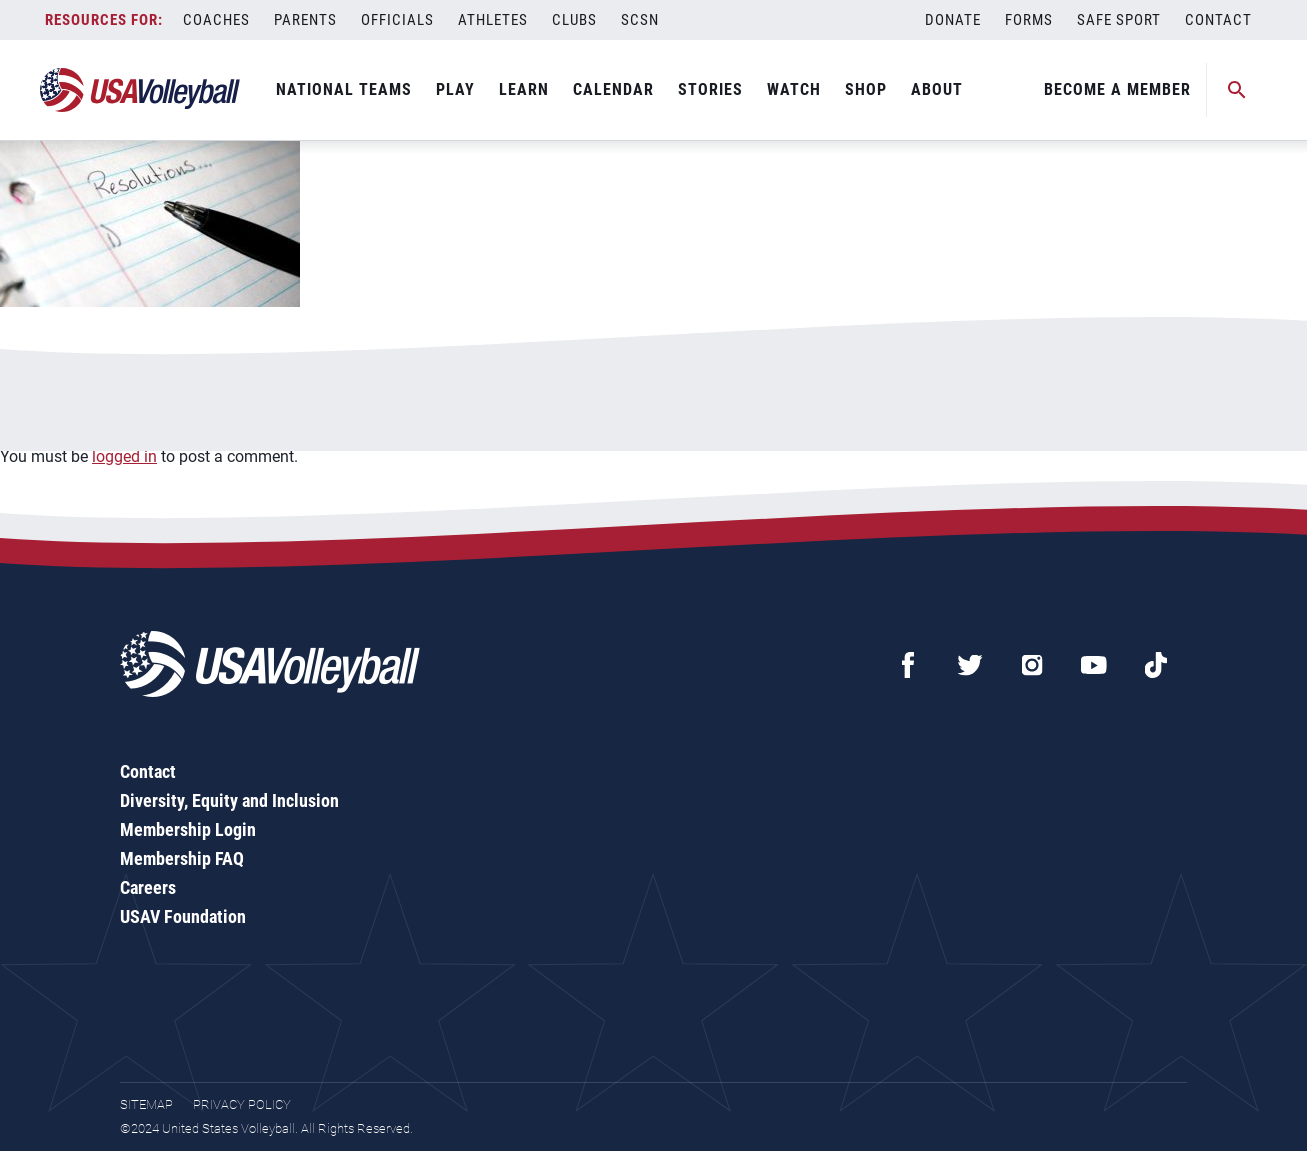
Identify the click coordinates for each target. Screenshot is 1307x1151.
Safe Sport (1119, 20)
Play (455, 89)
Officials (397, 20)
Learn (524, 89)
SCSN (640, 20)
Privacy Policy (242, 1104)
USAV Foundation (183, 916)
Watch (794, 89)
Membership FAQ (182, 858)
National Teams (344, 89)
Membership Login (188, 829)
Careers (148, 887)
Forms (1029, 20)
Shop (866, 89)
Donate (953, 20)
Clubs (574, 20)
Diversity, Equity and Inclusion (229, 800)
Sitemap (146, 1104)
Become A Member (1117, 89)
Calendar (613, 89)
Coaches (216, 20)
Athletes (493, 20)
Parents (305, 20)
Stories (710, 89)
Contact (1218, 20)
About (937, 89)
